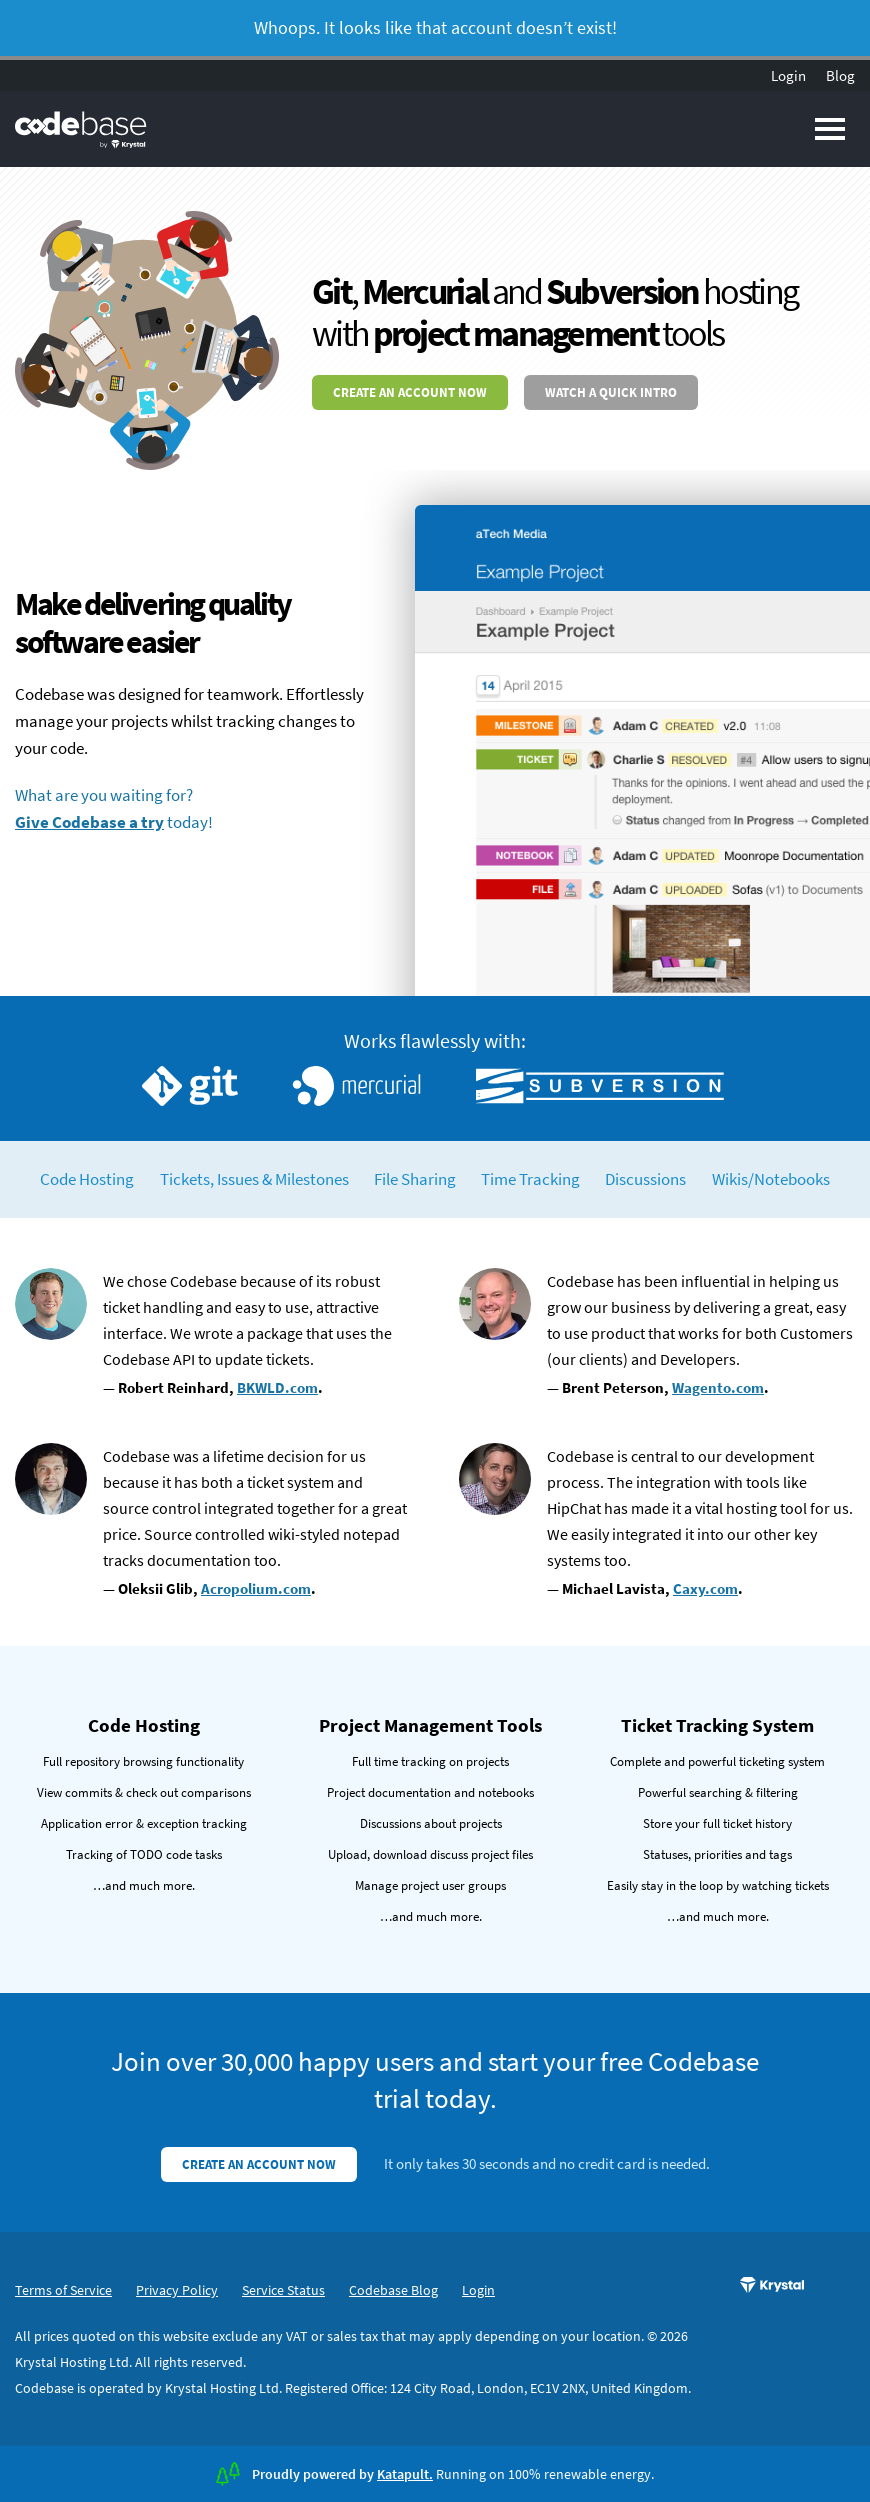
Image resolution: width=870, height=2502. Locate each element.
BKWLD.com (277, 1387)
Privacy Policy (177, 2290)
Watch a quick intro (611, 392)
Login (788, 75)
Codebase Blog (393, 2290)
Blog (840, 75)
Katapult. (405, 2474)
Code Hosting (87, 1179)
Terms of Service (63, 2290)
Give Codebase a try (89, 822)
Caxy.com (705, 1588)
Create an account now (410, 392)
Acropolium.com (256, 1588)
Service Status (283, 2290)
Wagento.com (718, 1387)
